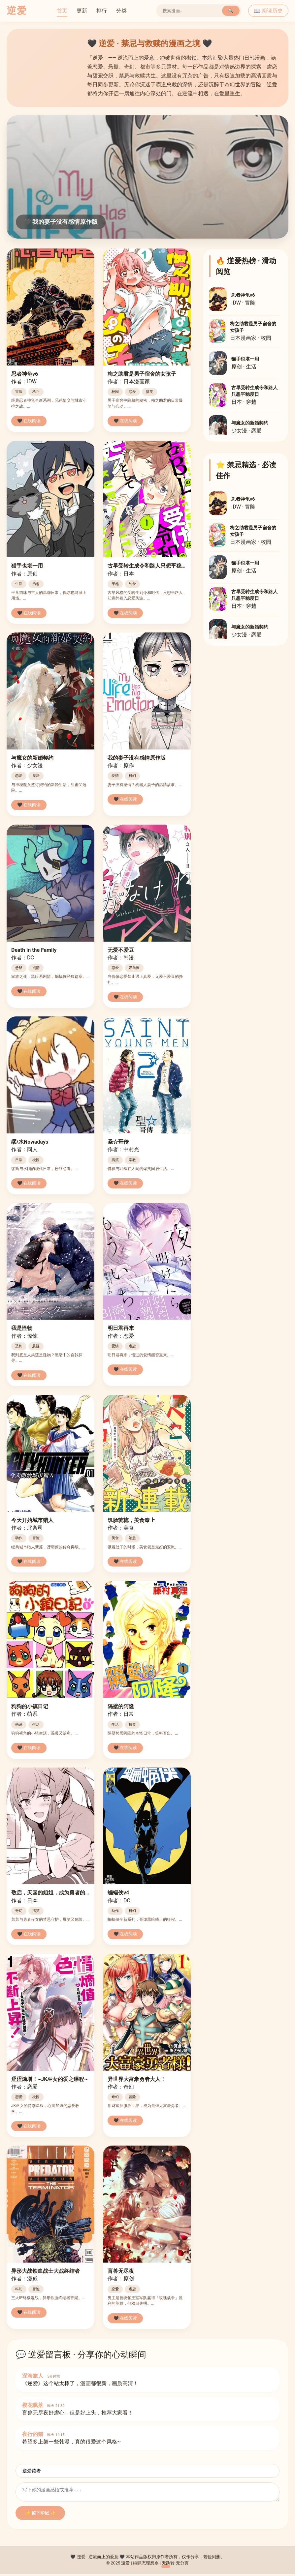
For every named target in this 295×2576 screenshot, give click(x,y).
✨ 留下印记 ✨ (40, 2514)
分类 (121, 11)
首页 (62, 11)
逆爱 (17, 10)
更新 (82, 11)
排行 (101, 11)
